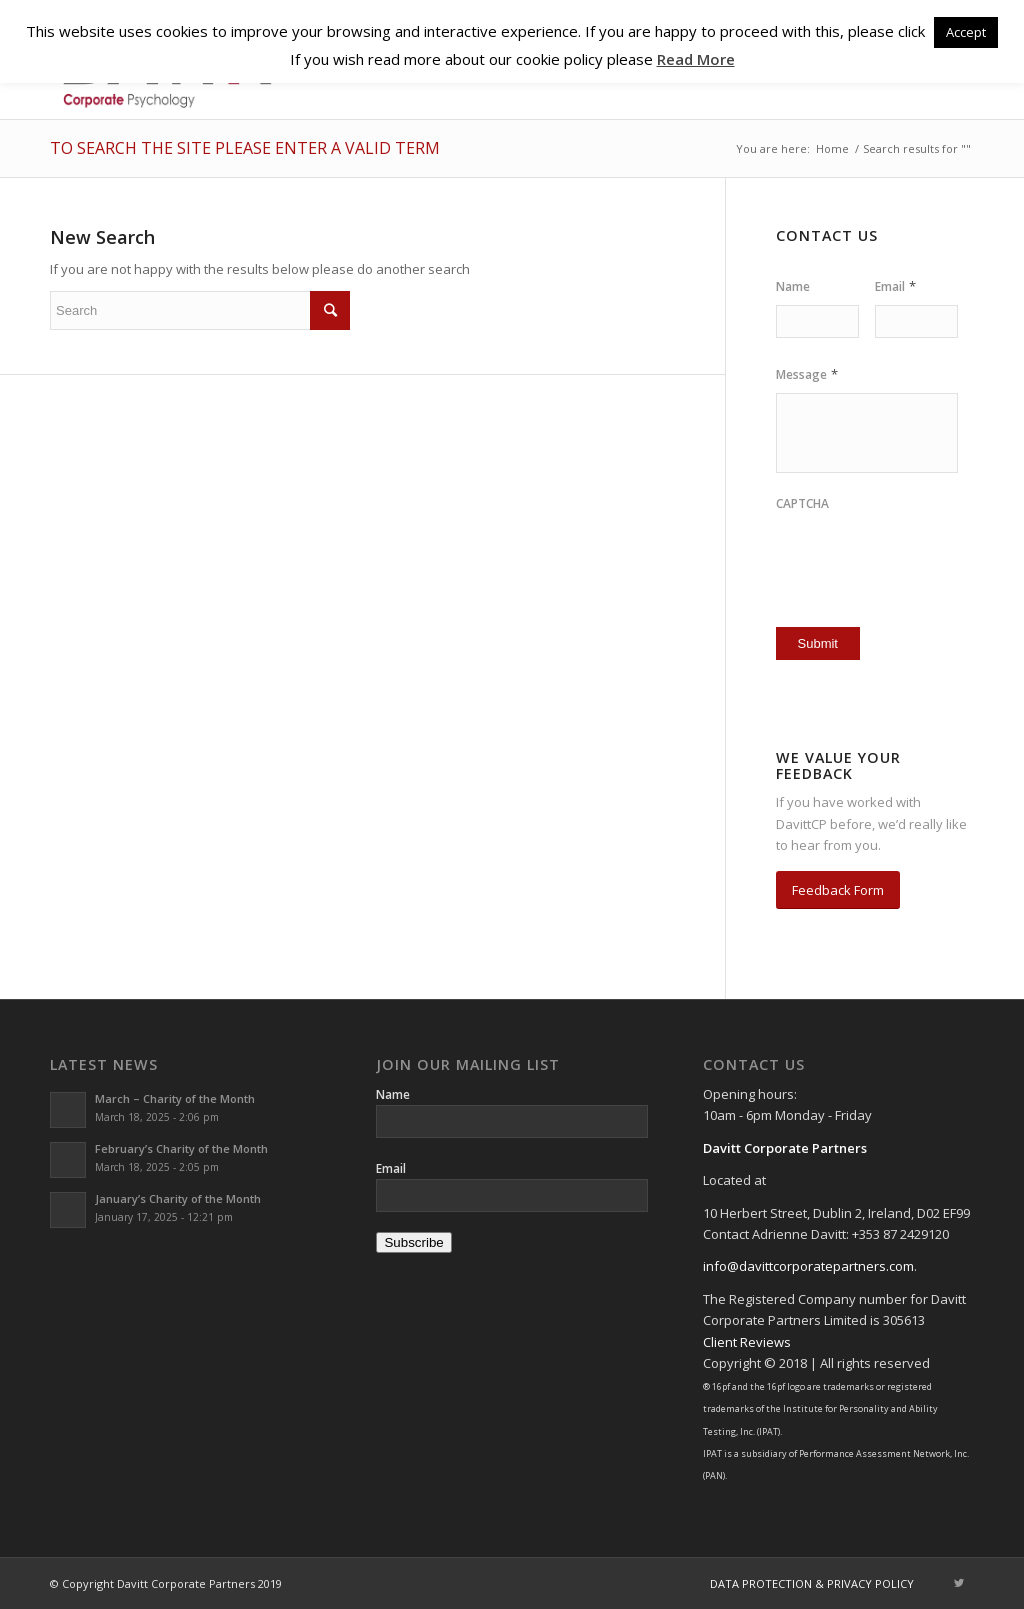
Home (832, 148)
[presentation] (893, 553)
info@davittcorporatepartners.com (808, 1266)
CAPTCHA (802, 504)
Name (793, 287)
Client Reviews (747, 1342)
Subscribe (413, 1242)
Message (807, 374)
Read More (696, 59)
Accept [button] (966, 32)
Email (895, 286)
